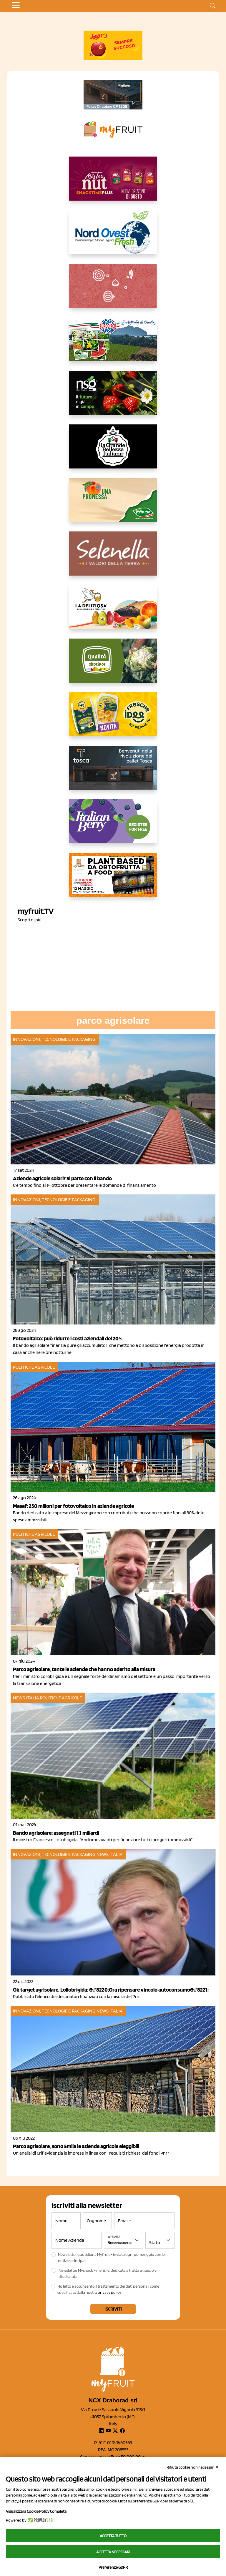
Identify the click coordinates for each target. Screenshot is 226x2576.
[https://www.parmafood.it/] (113, 719)
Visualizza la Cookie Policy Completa (36, 2511)
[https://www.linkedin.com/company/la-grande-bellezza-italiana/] (113, 451)
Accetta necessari (113, 2552)
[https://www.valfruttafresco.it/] (113, 504)
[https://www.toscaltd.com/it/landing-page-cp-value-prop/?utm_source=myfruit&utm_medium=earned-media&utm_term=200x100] (113, 94)
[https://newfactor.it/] (113, 183)
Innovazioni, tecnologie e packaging (54, 1039)
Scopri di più (29, 920)
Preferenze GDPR (113, 2567)
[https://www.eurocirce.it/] (113, 344)
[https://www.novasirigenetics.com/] (113, 397)
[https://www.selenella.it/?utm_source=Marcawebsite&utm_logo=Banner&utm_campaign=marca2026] (113, 558)
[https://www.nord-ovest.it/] (113, 237)
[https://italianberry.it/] (113, 826)
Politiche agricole (34, 1367)
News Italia (26, 1698)
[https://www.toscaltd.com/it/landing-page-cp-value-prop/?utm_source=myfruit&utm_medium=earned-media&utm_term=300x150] (113, 772)
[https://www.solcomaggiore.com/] (113, 290)
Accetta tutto (113, 2535)
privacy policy (109, 2292)
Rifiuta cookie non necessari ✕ (193, 2467)
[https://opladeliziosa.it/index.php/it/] (113, 612)
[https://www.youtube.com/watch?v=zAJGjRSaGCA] (113, 879)
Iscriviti (113, 2309)
